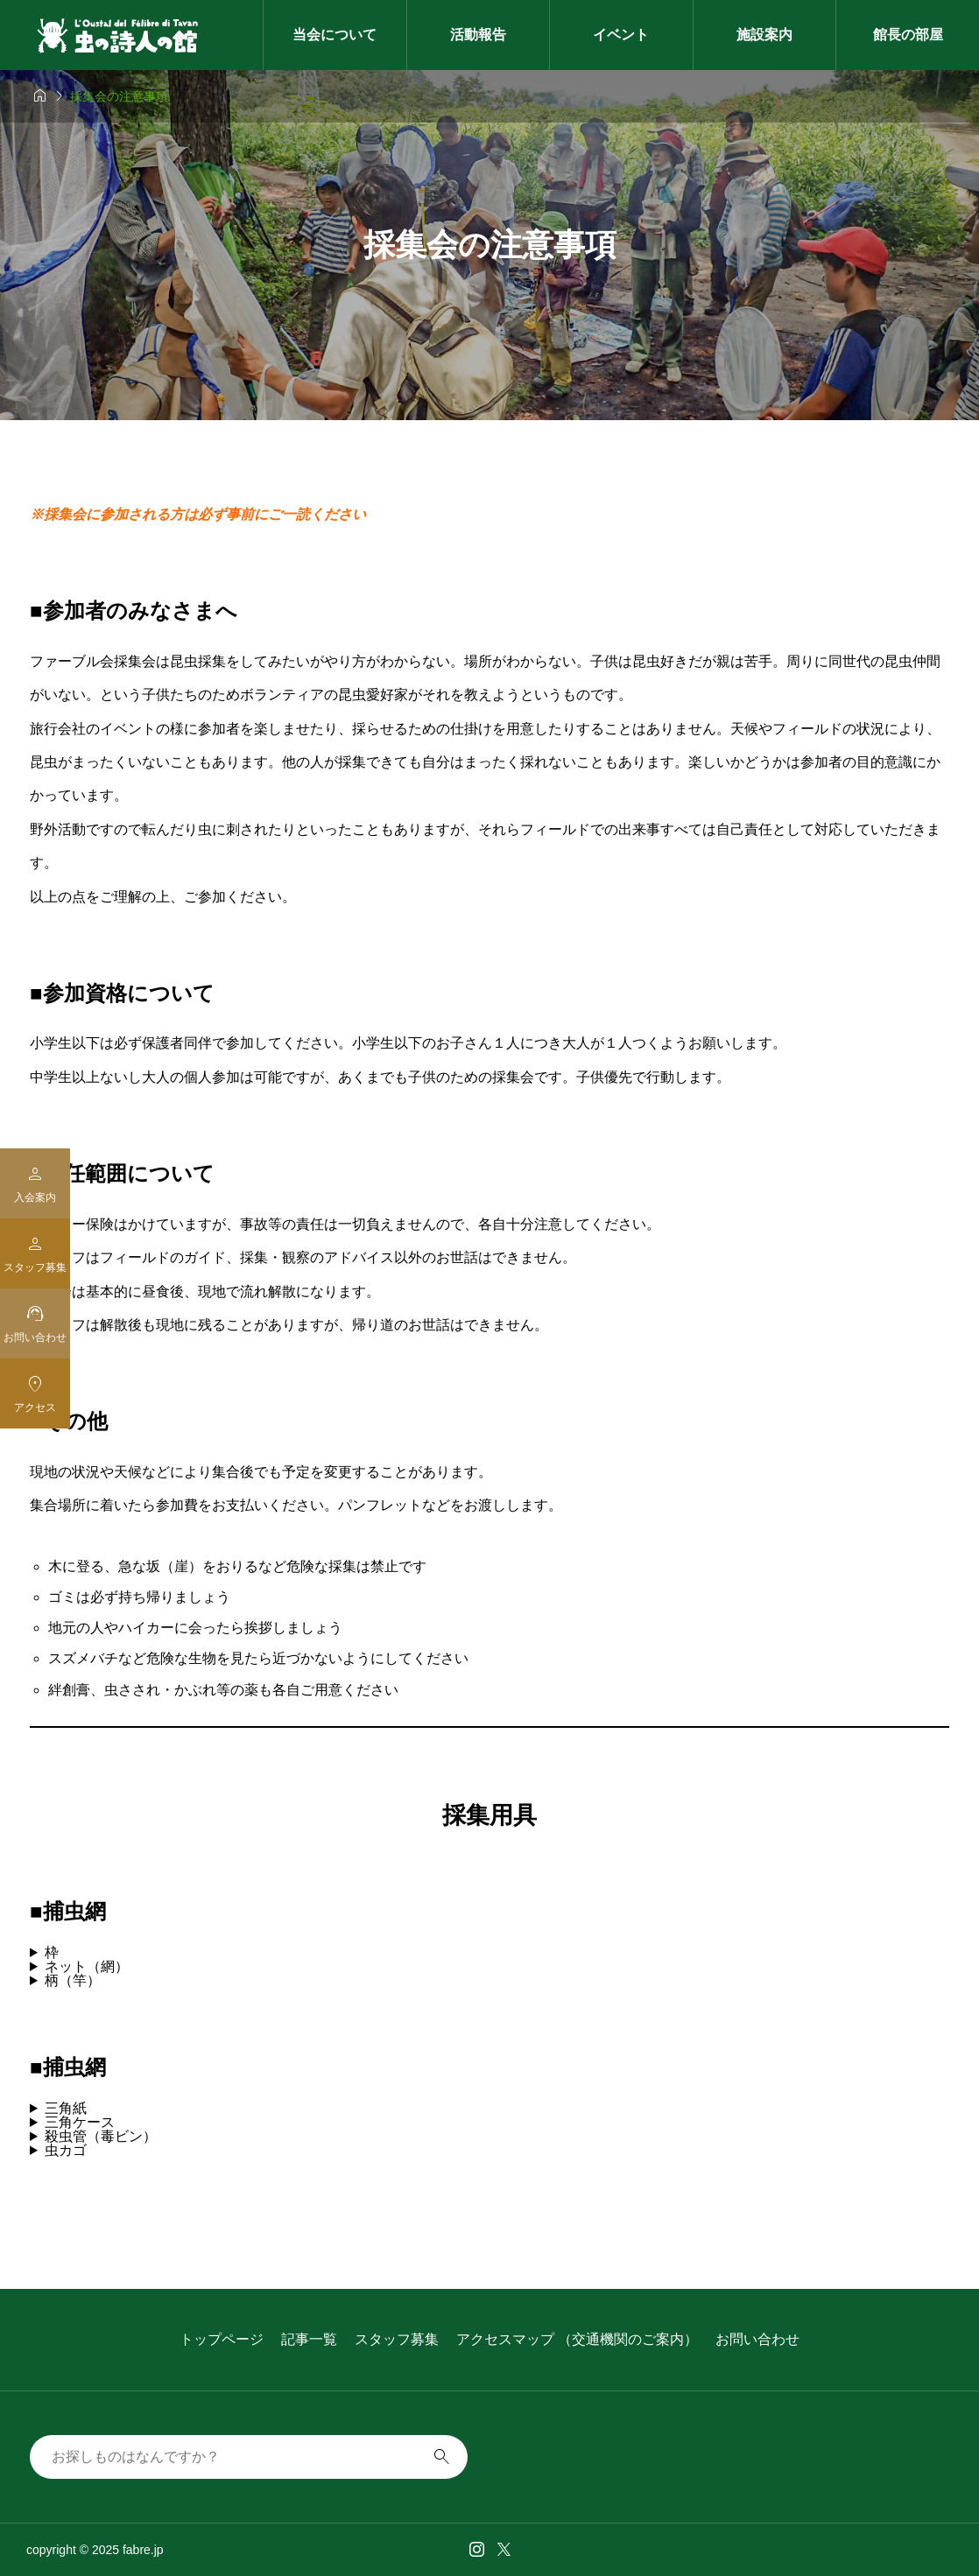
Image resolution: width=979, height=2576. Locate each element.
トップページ (222, 2339)
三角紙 (66, 2109)
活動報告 (478, 34)
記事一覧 (309, 2339)
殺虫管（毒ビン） (101, 2137)
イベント (621, 34)
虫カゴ (66, 2151)
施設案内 (764, 34)
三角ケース (80, 2123)
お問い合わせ (757, 2339)
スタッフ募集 (397, 2339)
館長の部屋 (908, 34)
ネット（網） (87, 1967)
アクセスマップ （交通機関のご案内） (577, 2339)
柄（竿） (73, 1981)
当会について (334, 34)
